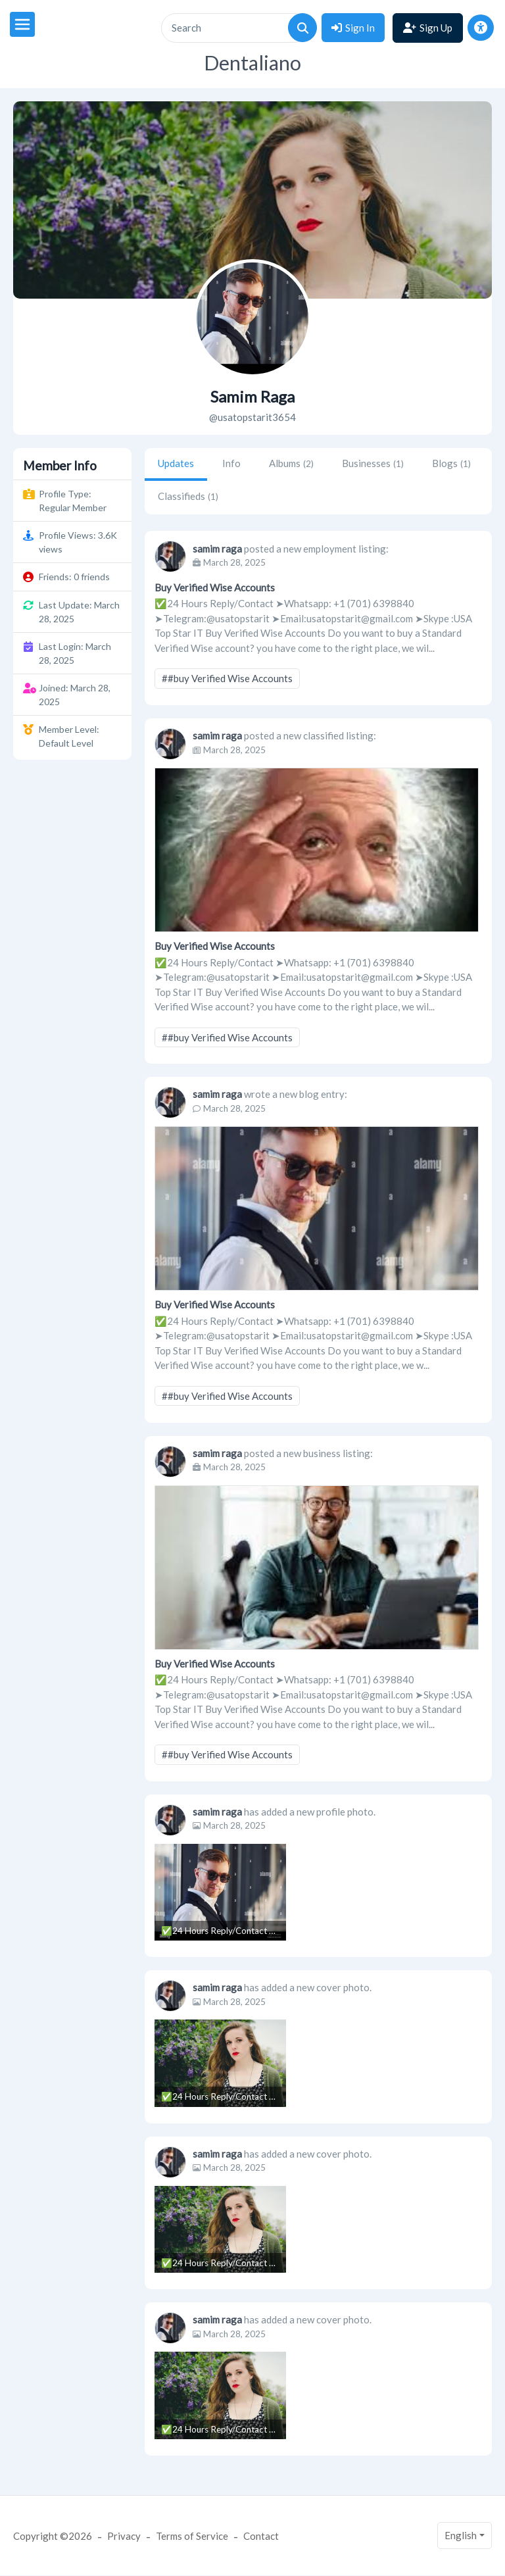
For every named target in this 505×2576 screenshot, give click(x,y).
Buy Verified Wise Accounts (215, 587)
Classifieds (188, 496)
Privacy (124, 2536)
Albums (291, 463)
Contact (261, 2536)
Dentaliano (252, 63)
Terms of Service (192, 2536)
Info (231, 463)
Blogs (451, 463)
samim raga (217, 549)
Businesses (373, 463)
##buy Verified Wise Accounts (227, 678)
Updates (176, 463)
